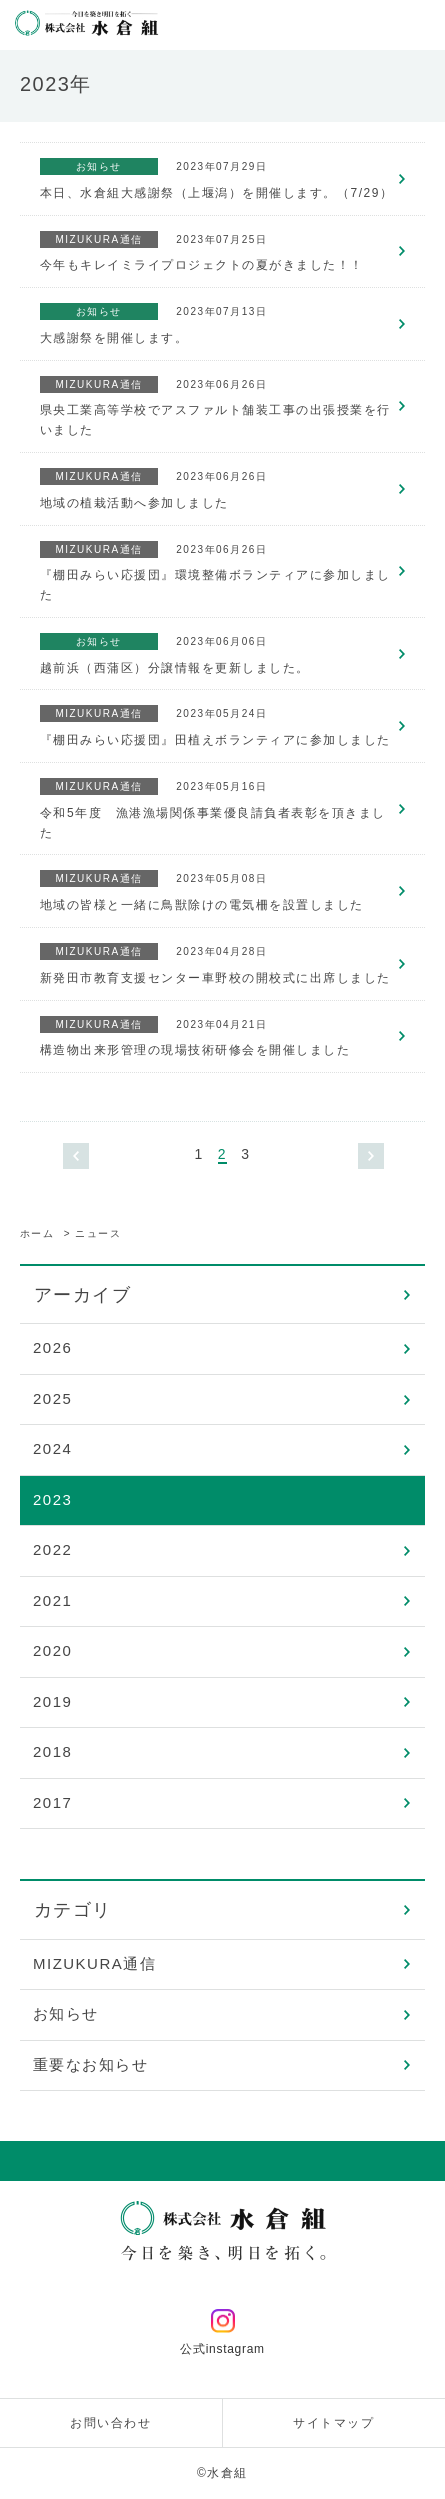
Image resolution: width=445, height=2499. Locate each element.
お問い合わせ (110, 2423)
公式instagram (222, 2333)
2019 (52, 1701)
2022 (52, 1549)
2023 (52, 1499)
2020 (52, 1650)
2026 (52, 1347)
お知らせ (66, 2013)
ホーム (37, 1233)
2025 (52, 1398)
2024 (52, 1448)
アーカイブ (83, 1295)
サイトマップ (333, 2423)
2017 (52, 1802)
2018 (52, 1751)
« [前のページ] (76, 1156)
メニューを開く (420, 25)
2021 (52, 1600)
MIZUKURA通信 (94, 1963)
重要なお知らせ (91, 2064)
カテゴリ (73, 1910)
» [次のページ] (371, 1156)
